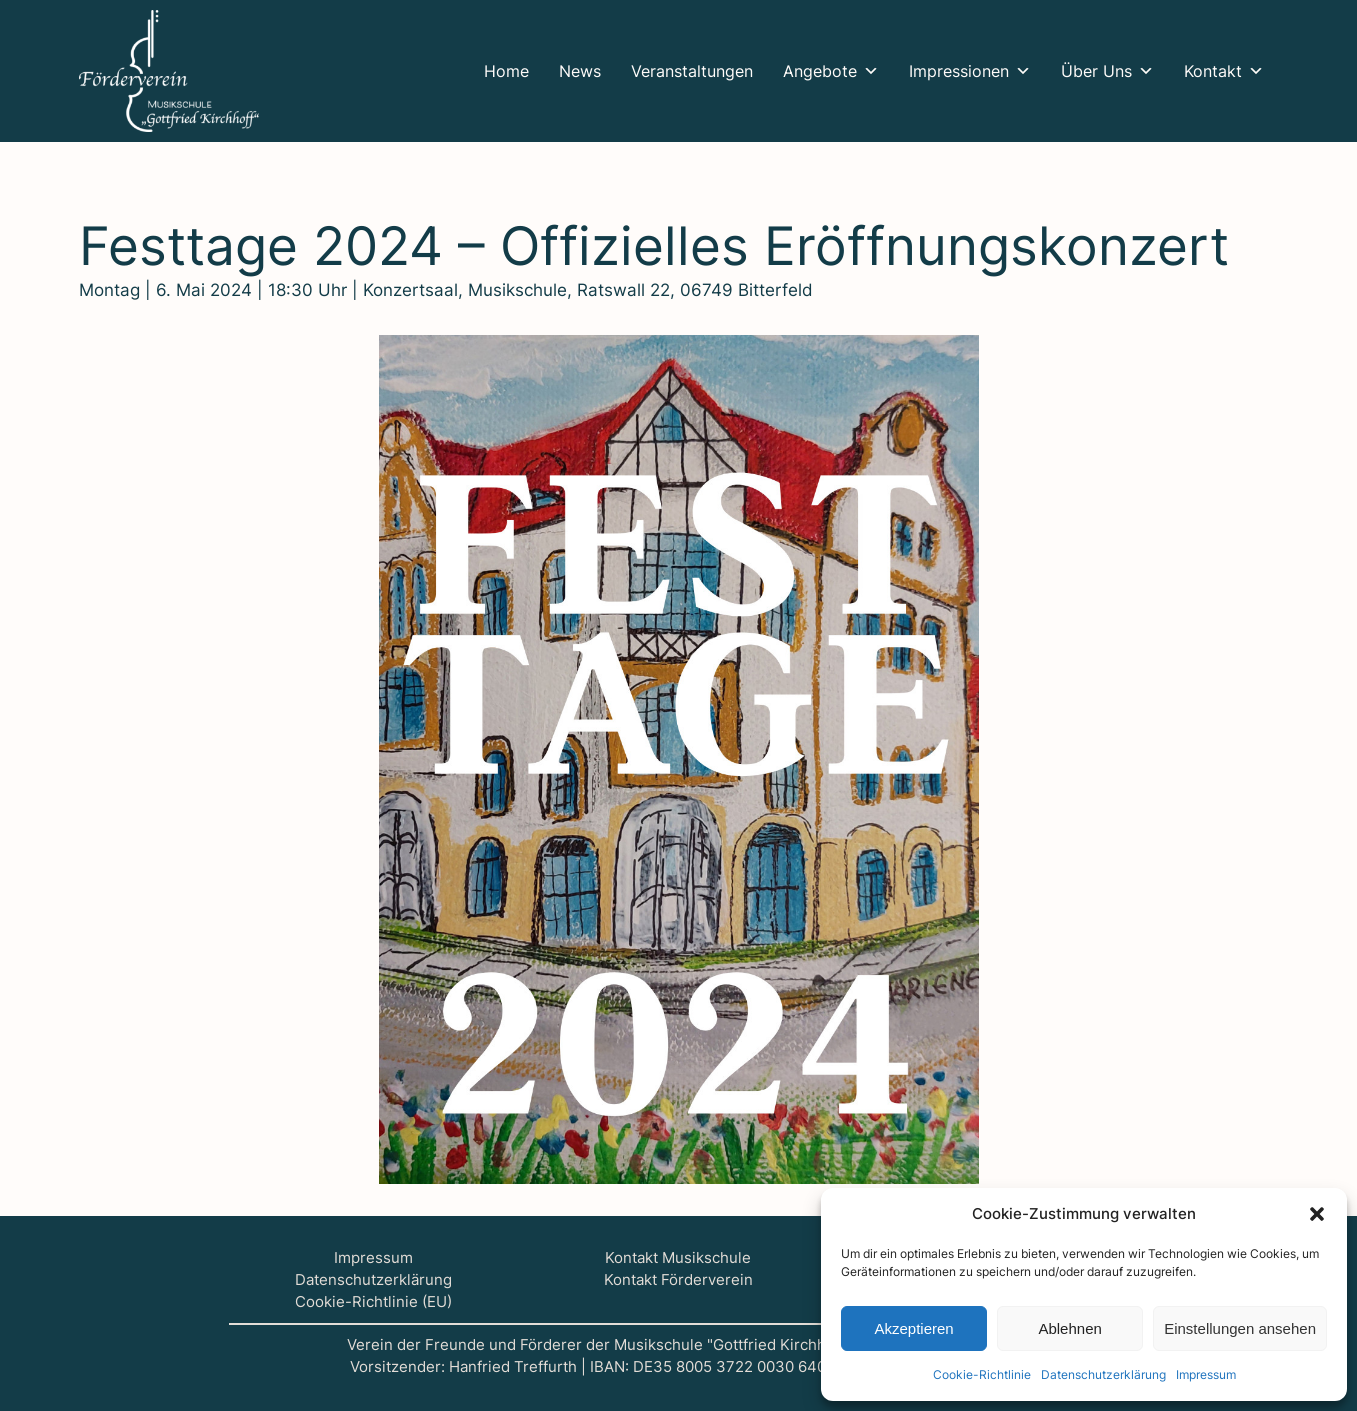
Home (506, 71)
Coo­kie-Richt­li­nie (982, 1374)
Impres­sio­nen (970, 71)
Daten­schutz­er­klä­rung (1103, 1374)
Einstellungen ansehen (1240, 1328)
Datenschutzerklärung (373, 1280)
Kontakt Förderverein (678, 1280)
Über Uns (1107, 71)
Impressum (373, 1258)
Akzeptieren (913, 1328)
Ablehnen (1069, 1328)
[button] (1317, 1214)
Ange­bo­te (831, 71)
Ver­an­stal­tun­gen (692, 71)
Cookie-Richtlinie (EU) (373, 1302)
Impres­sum (1206, 1374)
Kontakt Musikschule (678, 1258)
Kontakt (1224, 71)
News (580, 71)
